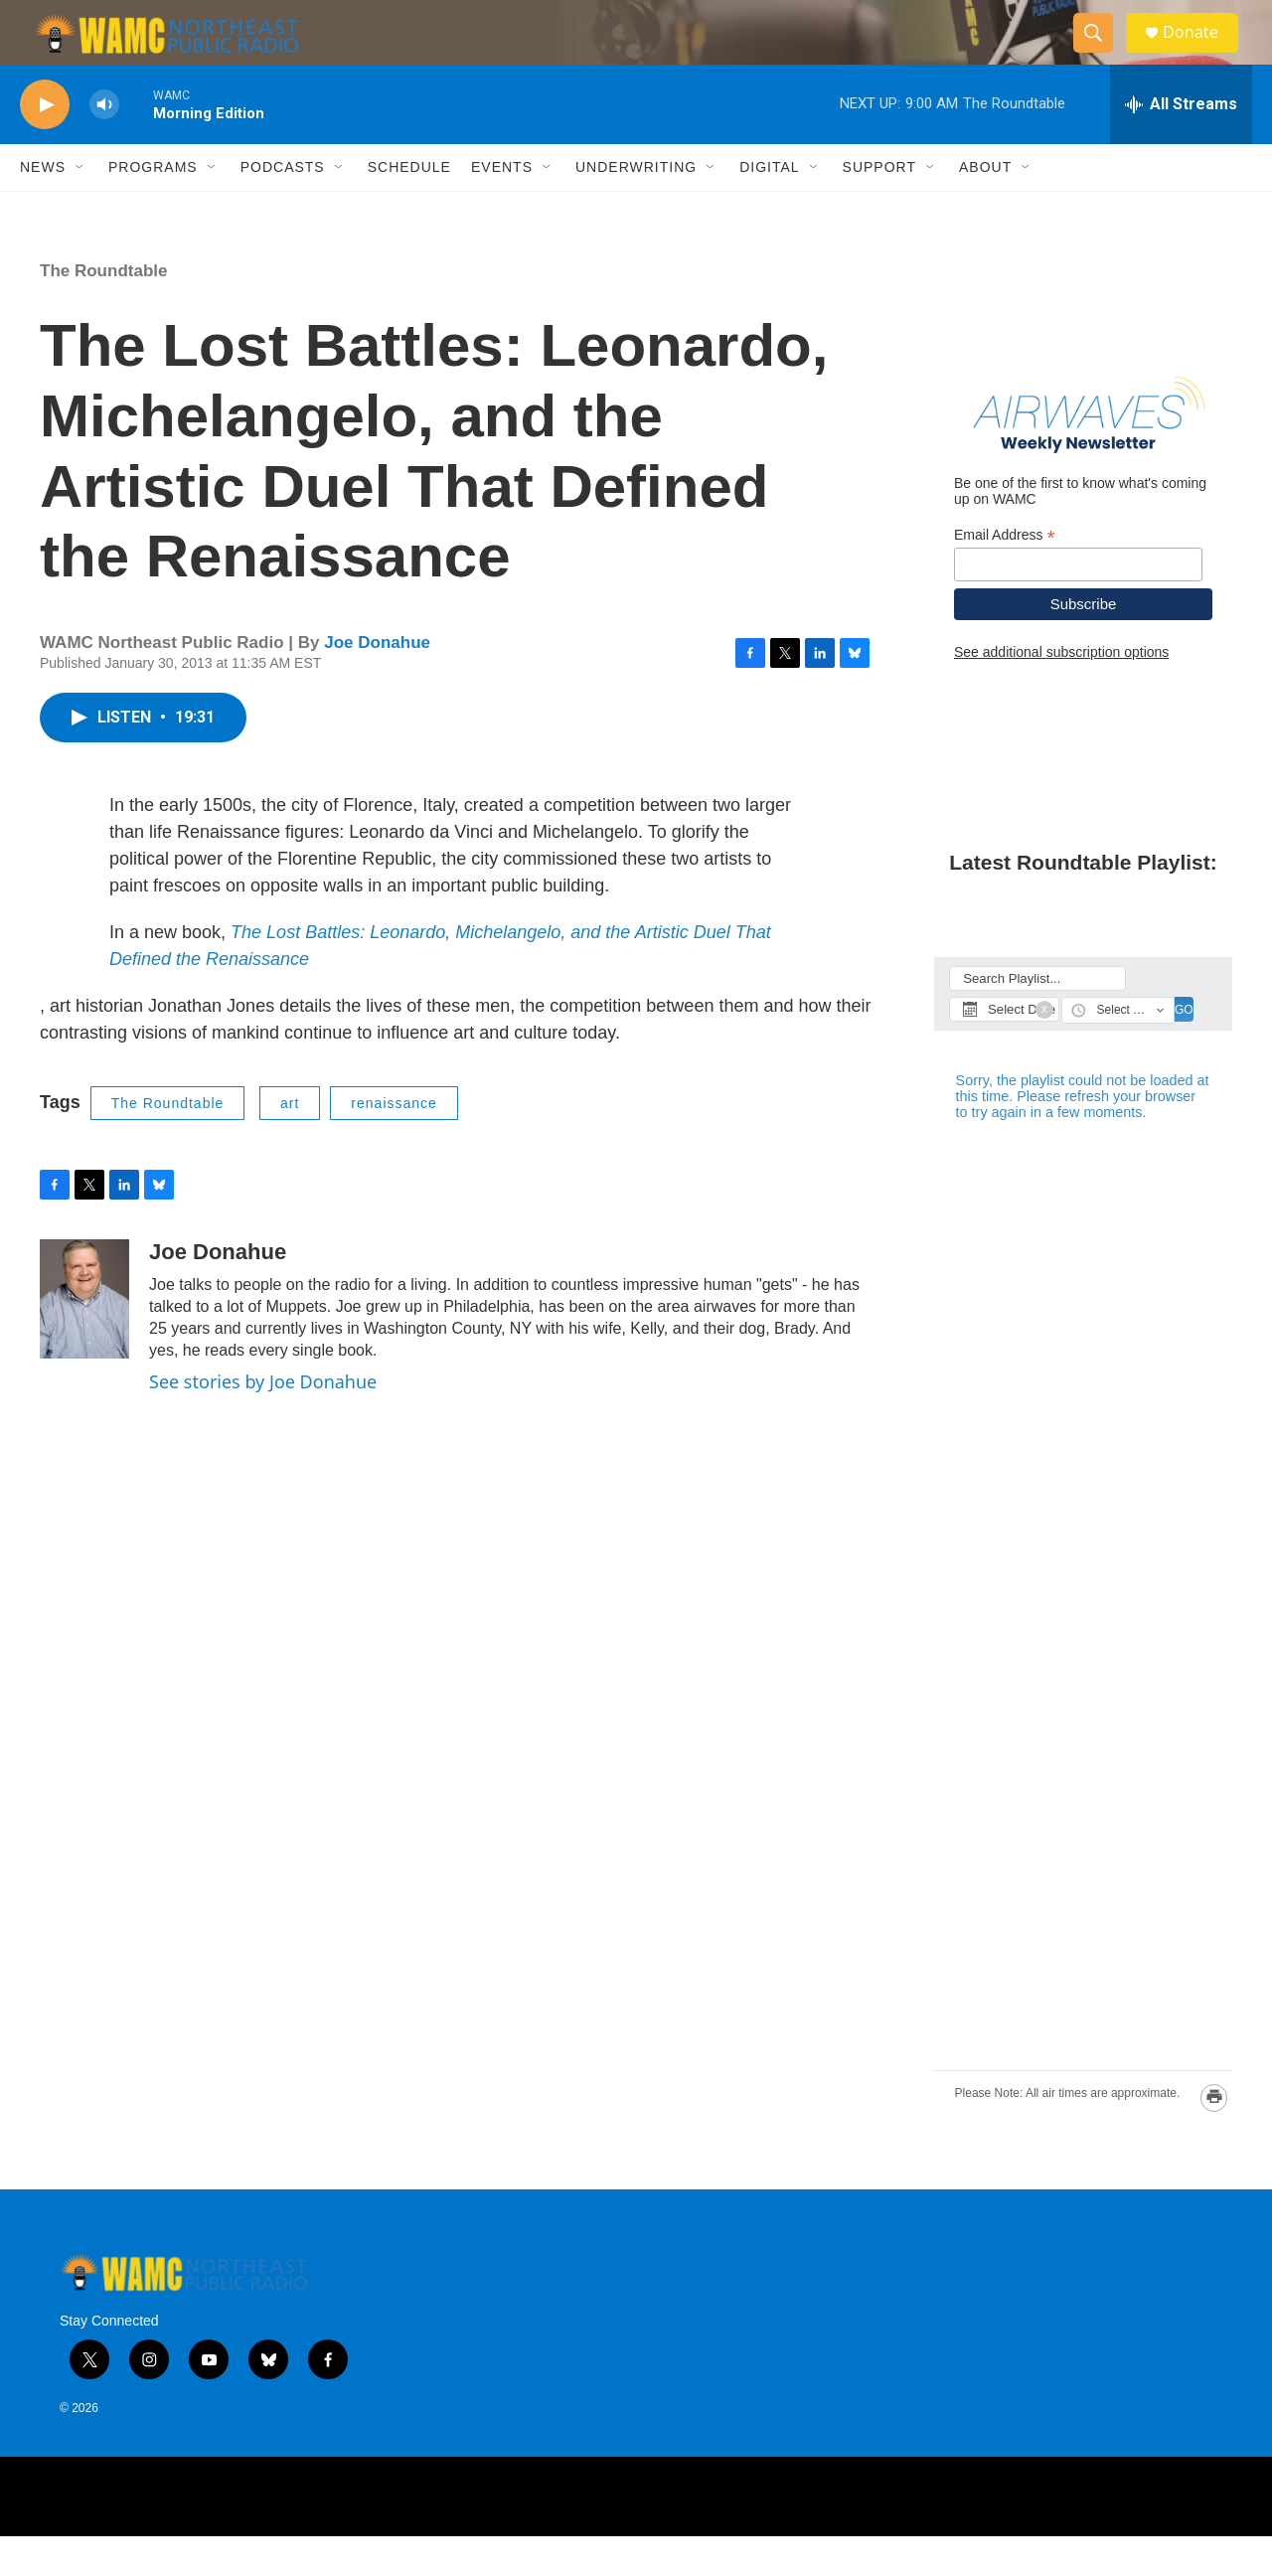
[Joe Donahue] (84, 1338)
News (43, 207)
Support (879, 207)
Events (502, 207)
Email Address (1004, 573)
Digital (769, 207)
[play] (45, 144)
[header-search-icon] (1101, 53)
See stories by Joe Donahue (263, 1421)
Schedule (409, 207)
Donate (1201, 52)
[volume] (104, 144)
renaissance (394, 1143)
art (289, 1143)
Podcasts (282, 207)
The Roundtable (103, 310)
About (985, 207)
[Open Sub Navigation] (80, 207)
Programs (153, 207)
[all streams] (1181, 144)
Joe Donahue (377, 682)
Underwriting (636, 207)
